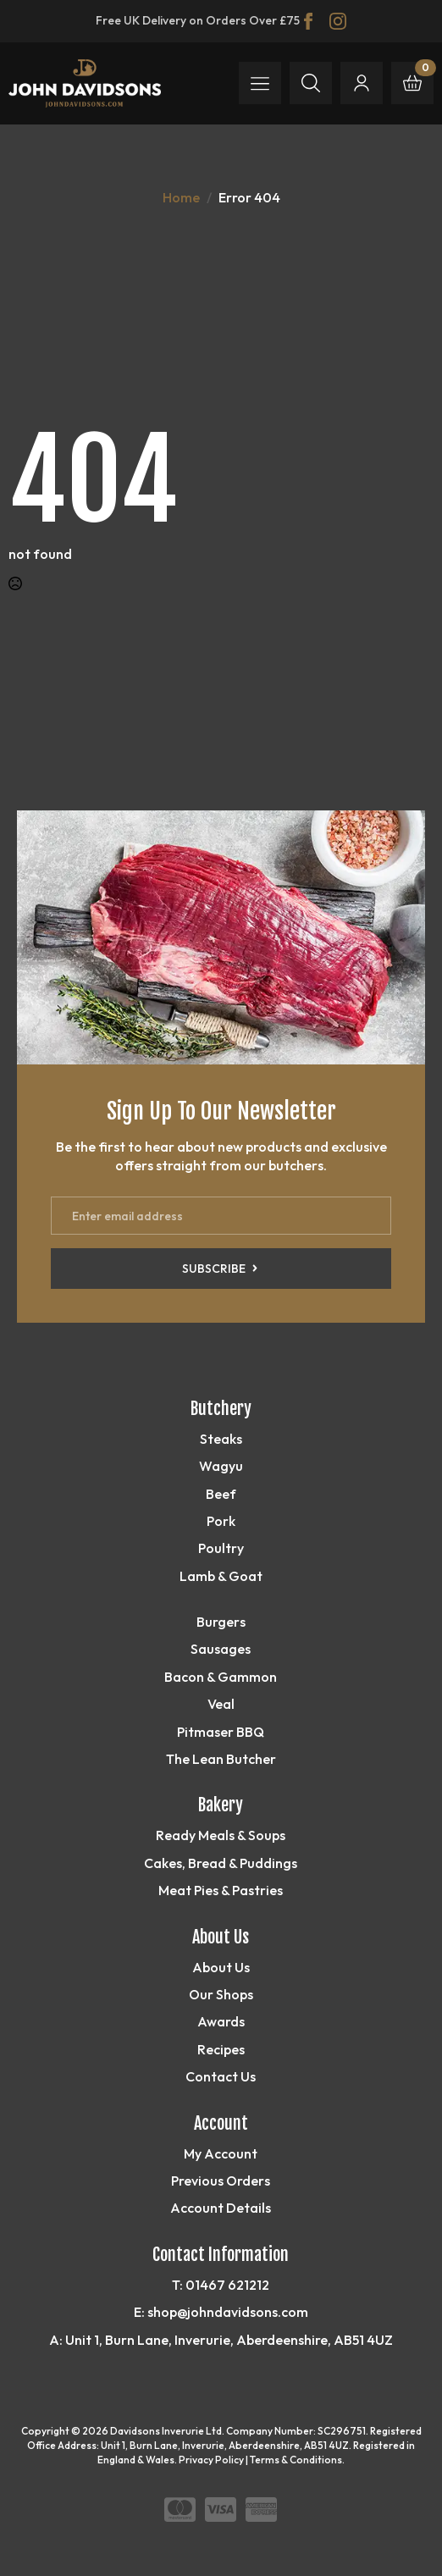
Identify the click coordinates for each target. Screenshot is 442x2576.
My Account (220, 2153)
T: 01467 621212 (220, 2284)
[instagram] (337, 21)
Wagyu (221, 1465)
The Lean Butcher (221, 1758)
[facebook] (308, 21)
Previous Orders (220, 2180)
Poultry (221, 1548)
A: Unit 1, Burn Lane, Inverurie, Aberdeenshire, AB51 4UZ (221, 2339)
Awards (221, 2021)
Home (181, 197)
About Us (221, 1967)
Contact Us (220, 2076)
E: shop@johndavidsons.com (221, 2311)
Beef (221, 1493)
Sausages (221, 1648)
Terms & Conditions (296, 2459)
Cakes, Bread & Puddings (220, 1863)
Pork (221, 1520)
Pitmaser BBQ (220, 1731)
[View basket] (412, 83)
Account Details (220, 2207)
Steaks (221, 1438)
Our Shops (221, 1994)
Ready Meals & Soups (220, 1835)
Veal (221, 1703)
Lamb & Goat (221, 1575)
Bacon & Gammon (220, 1676)
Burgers (221, 1621)
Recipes (221, 2049)
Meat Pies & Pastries (220, 1890)
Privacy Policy (211, 2459)
